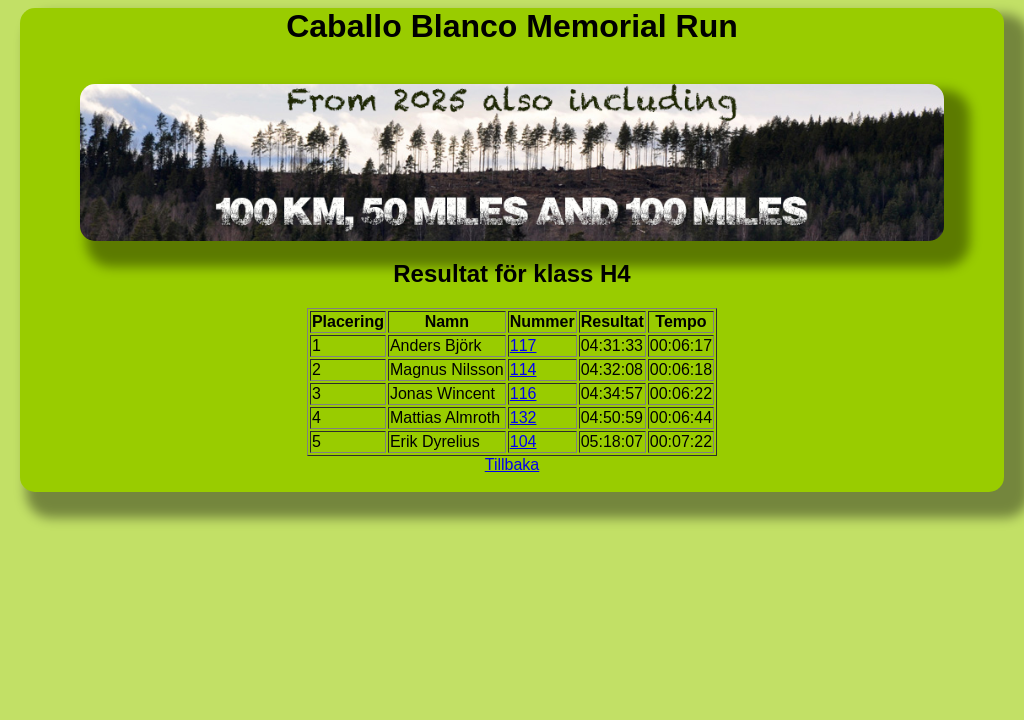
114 (523, 369)
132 (523, 417)
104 (523, 441)
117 (523, 345)
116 (523, 393)
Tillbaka (512, 464)
